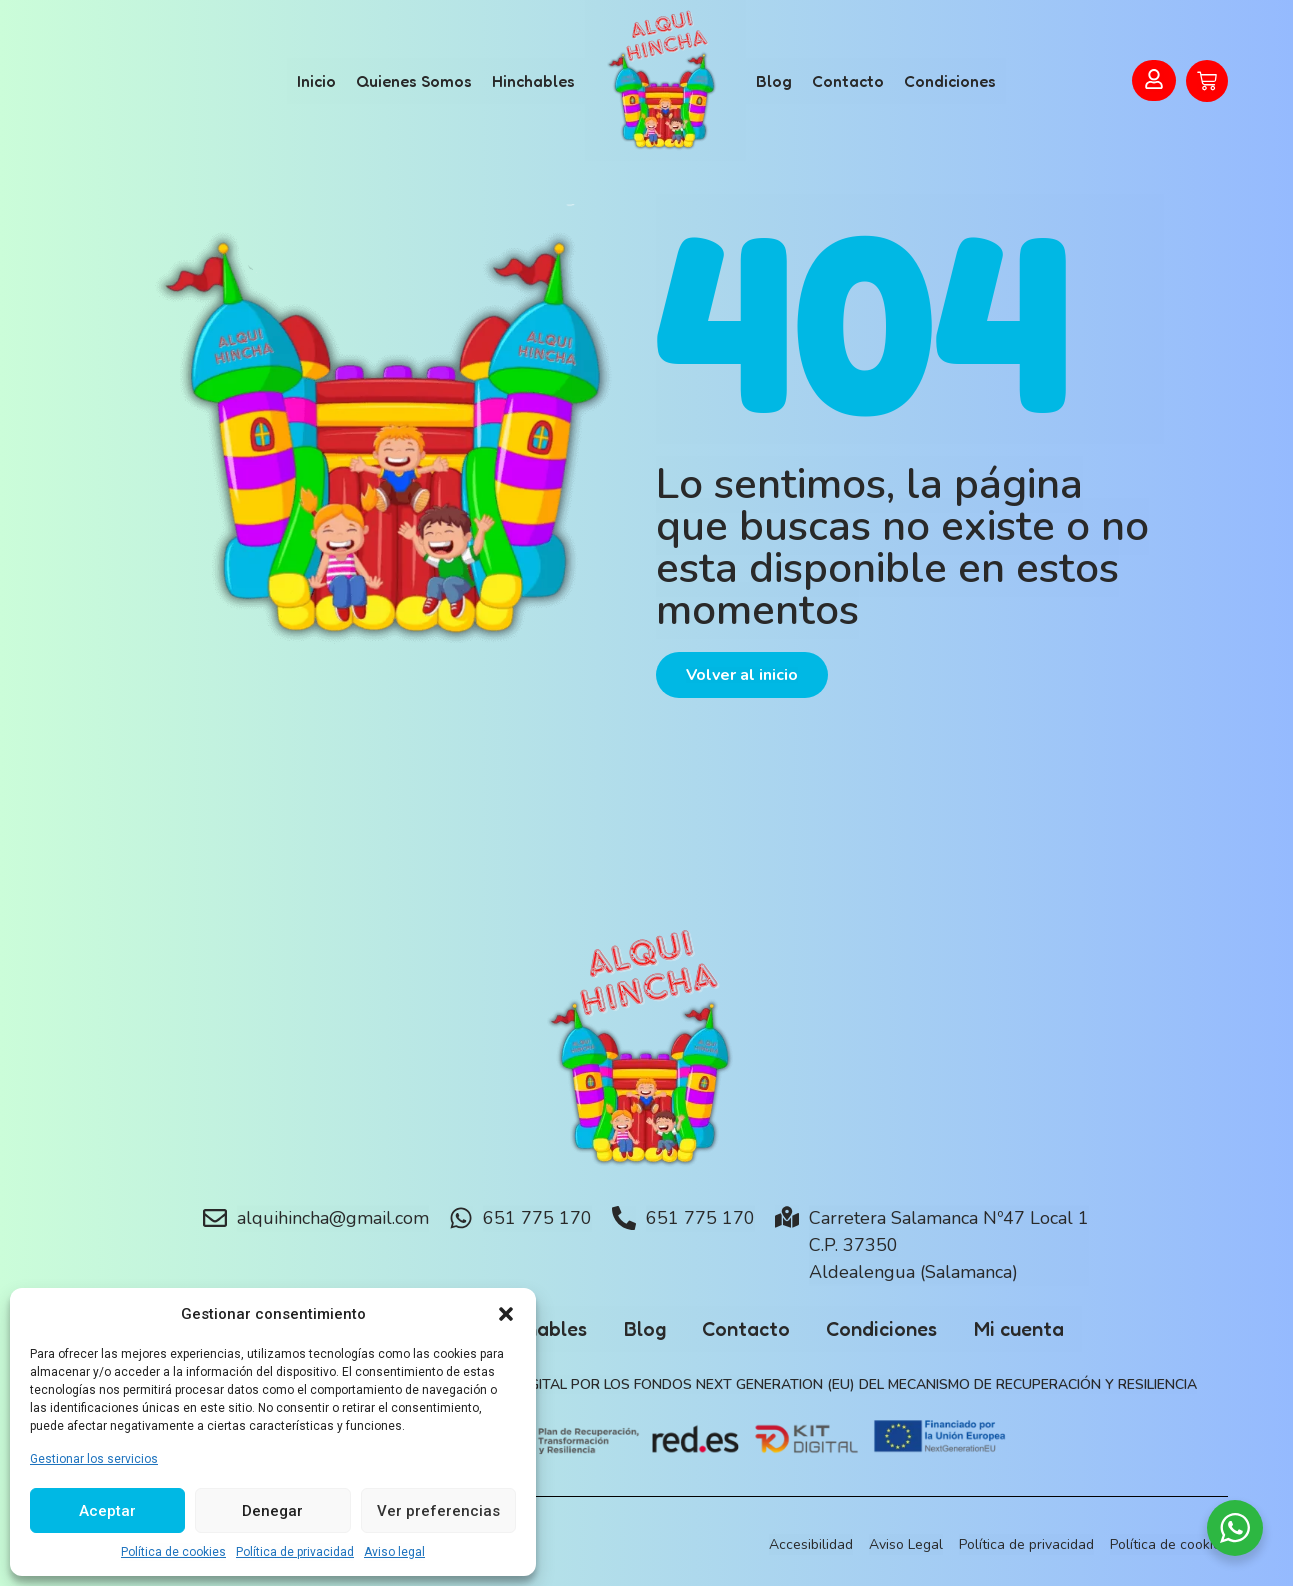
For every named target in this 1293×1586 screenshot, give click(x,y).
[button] (506, 1314)
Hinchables (533, 81)
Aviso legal (394, 1552)
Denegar (272, 1511)
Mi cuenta (1030, 1329)
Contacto (848, 81)
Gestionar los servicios (94, 1459)
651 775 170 (537, 1218)
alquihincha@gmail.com (333, 1218)
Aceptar (107, 1511)
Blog (774, 81)
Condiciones (950, 81)
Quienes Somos (414, 81)
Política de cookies (173, 1552)
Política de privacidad (295, 1552)
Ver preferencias (438, 1511)
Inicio (316, 81)
